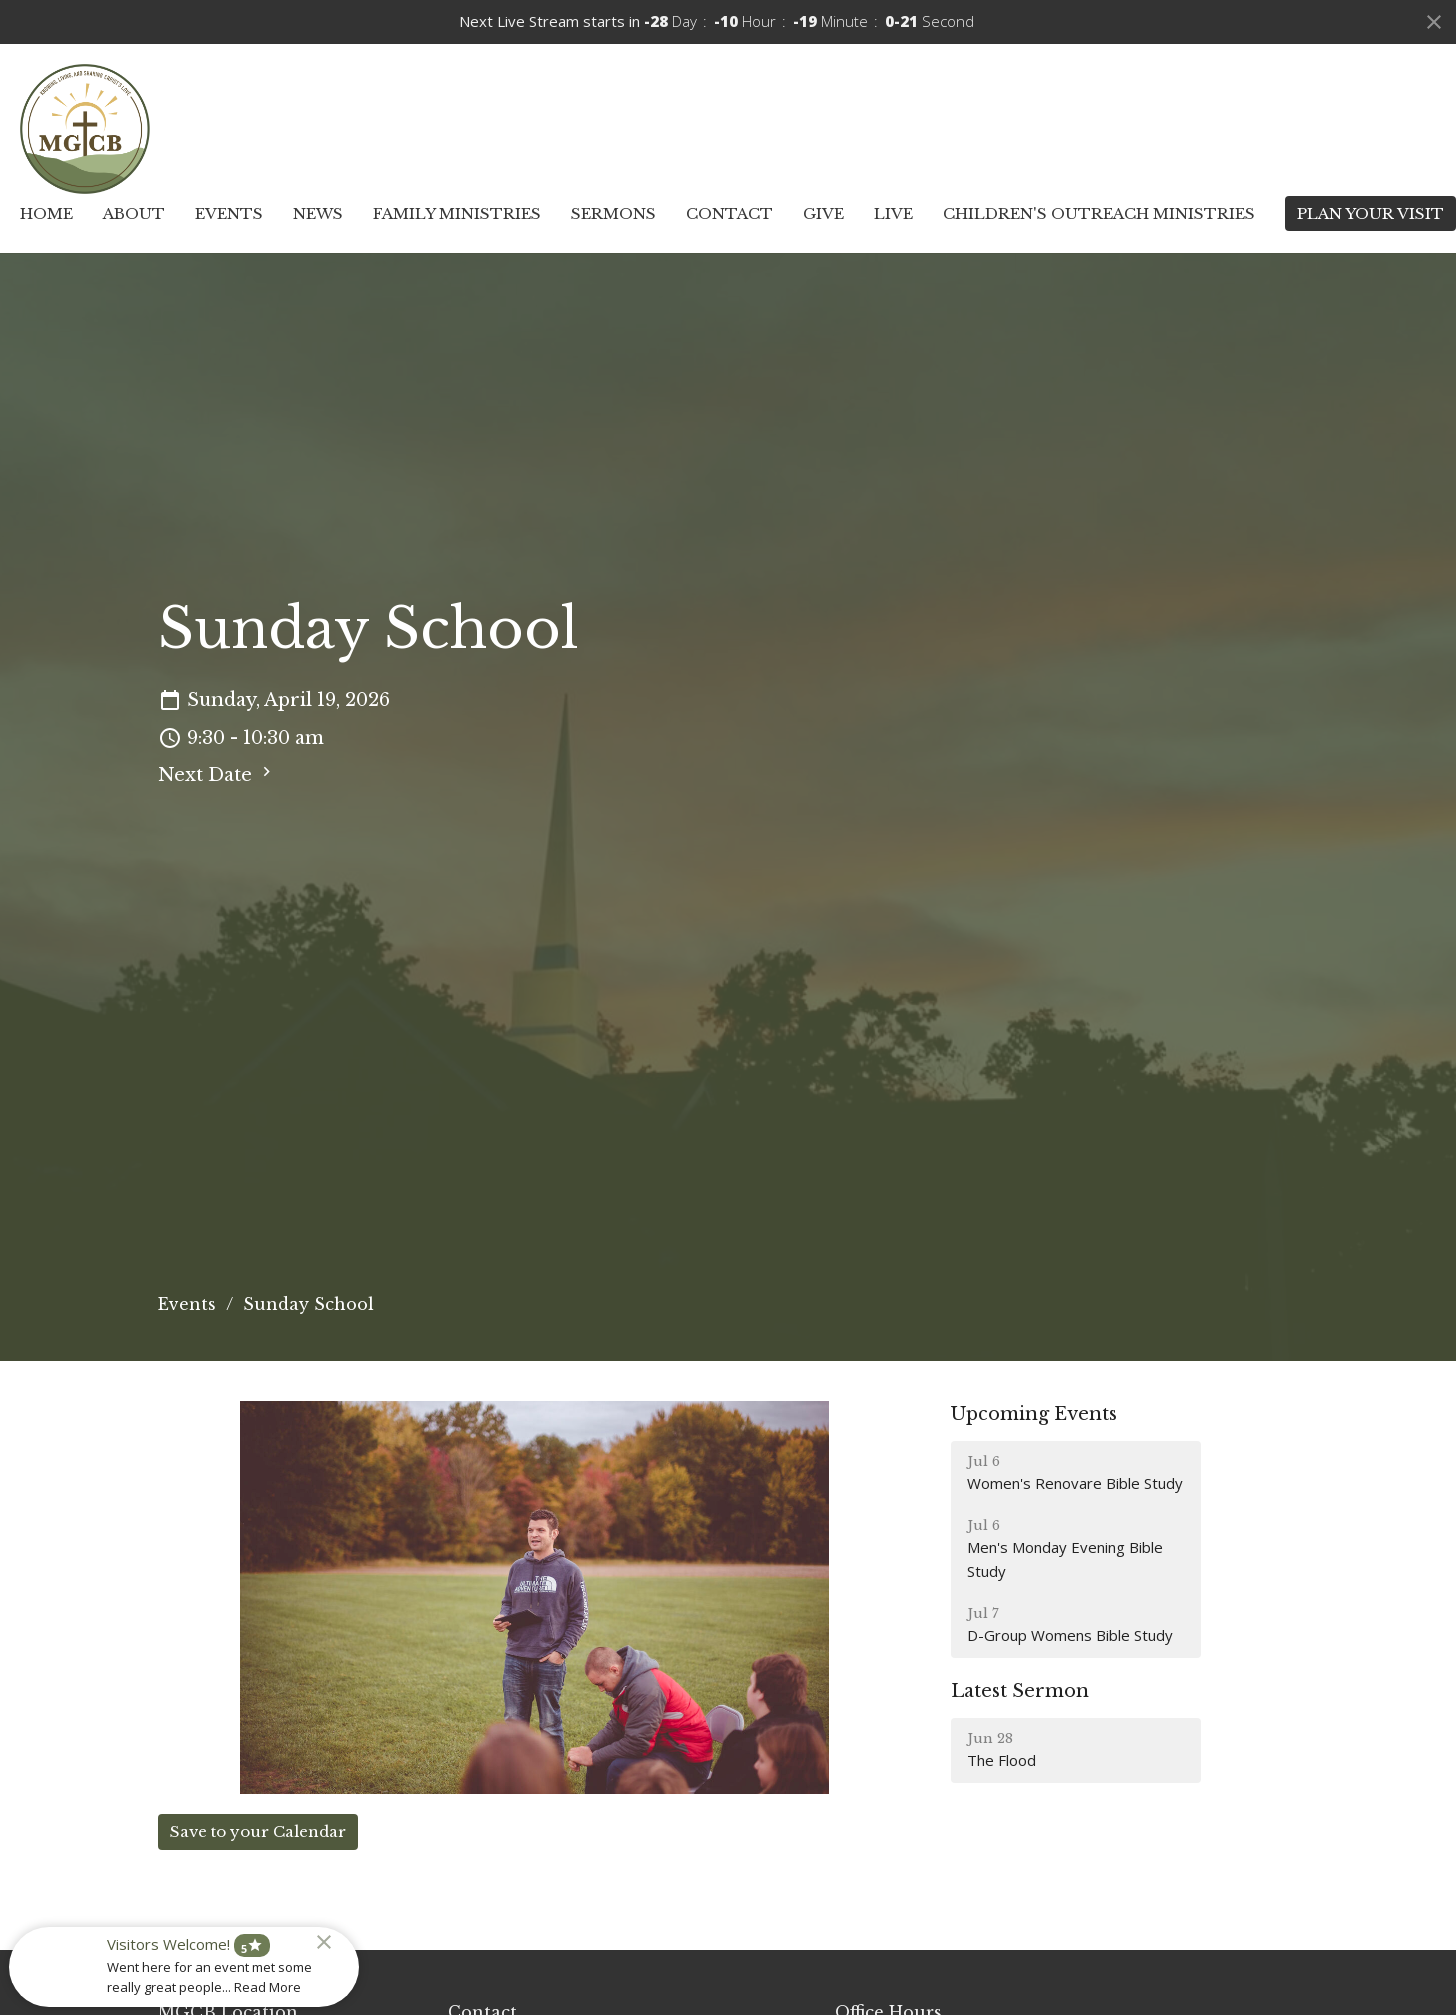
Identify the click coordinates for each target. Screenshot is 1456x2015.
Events (229, 213)
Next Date (217, 774)
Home (46, 213)
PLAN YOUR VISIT (1370, 213)
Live (893, 213)
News (318, 213)
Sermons (613, 213)
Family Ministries (457, 213)
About (134, 213)
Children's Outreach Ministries (1099, 213)
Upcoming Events (1034, 1414)
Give (823, 213)
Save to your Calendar (258, 1831)
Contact (729, 213)
